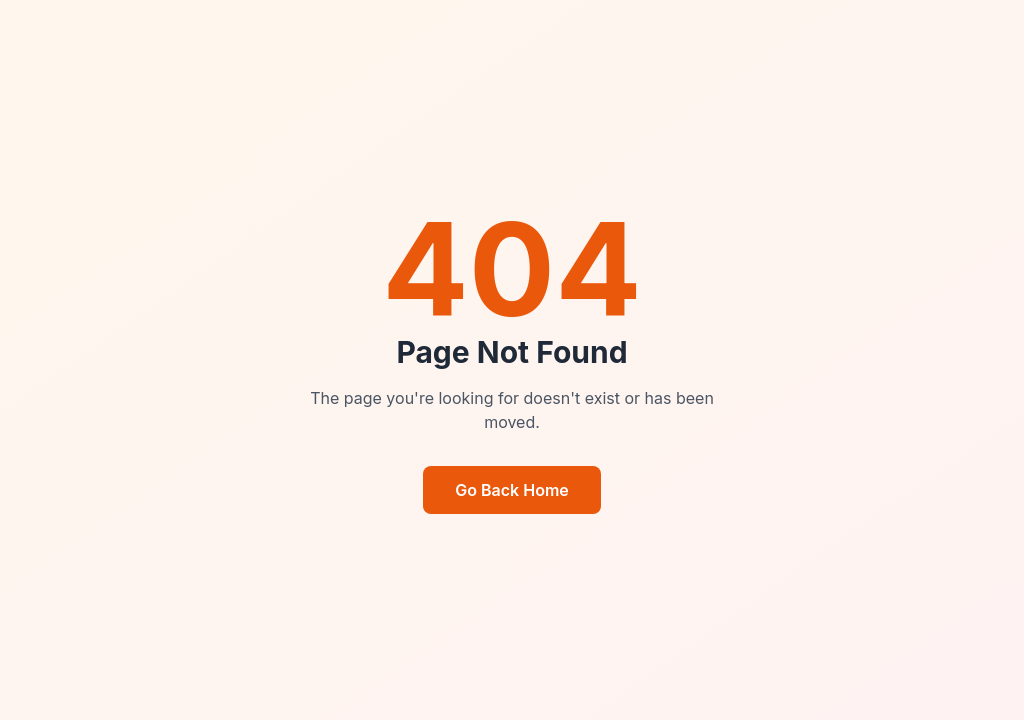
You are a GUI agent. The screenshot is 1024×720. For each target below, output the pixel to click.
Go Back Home (512, 490)
